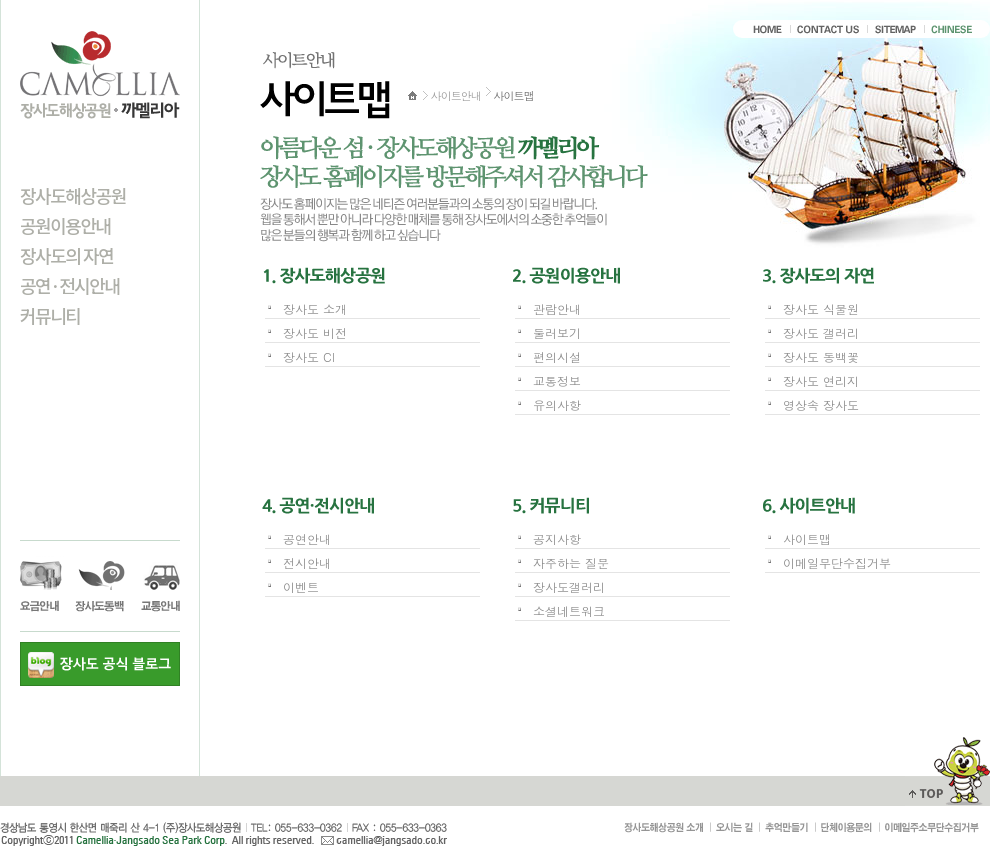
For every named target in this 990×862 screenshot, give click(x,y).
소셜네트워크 (569, 610)
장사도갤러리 (569, 586)
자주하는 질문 (571, 562)
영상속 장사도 (821, 404)
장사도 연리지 (821, 380)
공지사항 (557, 538)
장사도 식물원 (821, 308)
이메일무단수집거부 (837, 562)
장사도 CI (309, 356)
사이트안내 (456, 95)
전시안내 (307, 562)
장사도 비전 (315, 332)
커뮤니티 (50, 315)
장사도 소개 (315, 308)
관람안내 (557, 308)
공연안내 (307, 538)
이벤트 (301, 586)
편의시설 (557, 356)
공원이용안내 (65, 225)
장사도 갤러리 (821, 332)
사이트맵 (807, 538)
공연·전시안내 (70, 285)
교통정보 (557, 380)
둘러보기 (557, 332)
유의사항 (557, 404)
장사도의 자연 (66, 255)
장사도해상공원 (73, 195)
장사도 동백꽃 (821, 356)
